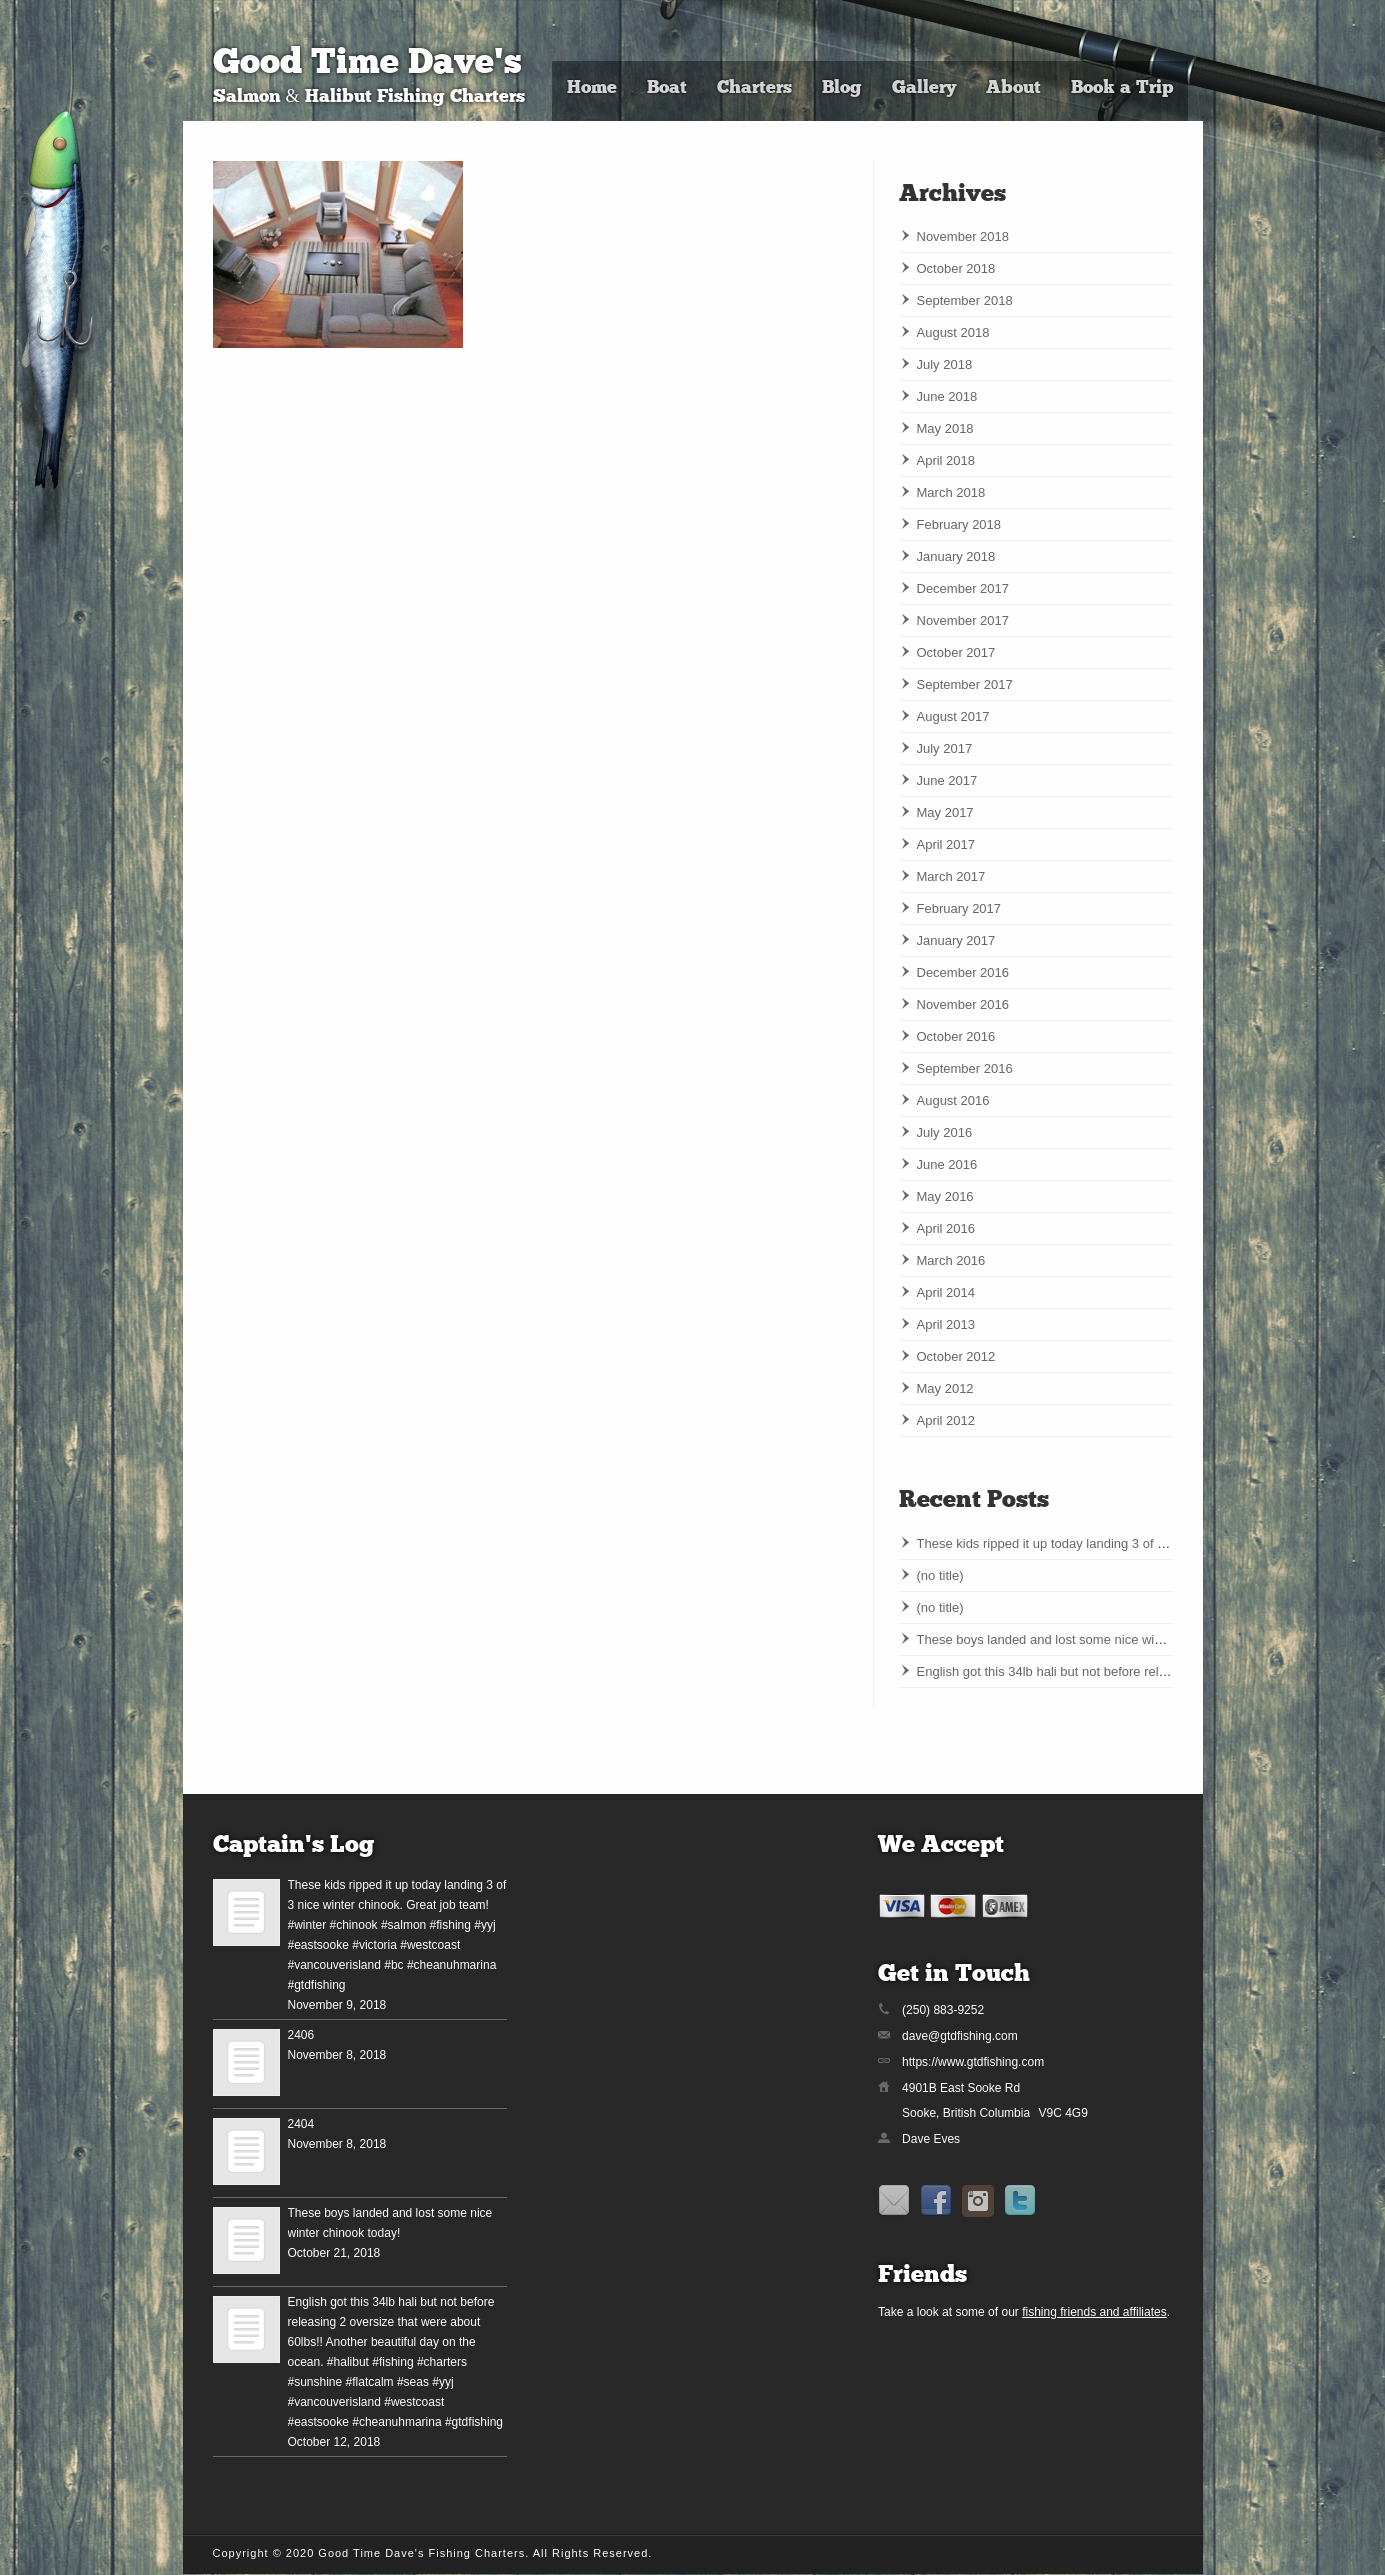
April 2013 (946, 1324)
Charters (754, 88)
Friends (922, 2276)
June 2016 (947, 1164)
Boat (667, 88)
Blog (842, 88)
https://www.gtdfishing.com (973, 2062)
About (1013, 88)
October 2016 (956, 1036)
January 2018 (956, 556)
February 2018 (959, 524)
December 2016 (963, 972)
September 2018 (965, 300)
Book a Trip (1122, 88)
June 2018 (947, 396)
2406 (301, 2035)
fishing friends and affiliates (1094, 2312)
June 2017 (947, 780)
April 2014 (946, 1292)
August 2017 (953, 716)
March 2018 (951, 492)
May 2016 (945, 1196)
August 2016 (953, 1100)
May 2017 (945, 812)
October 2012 (956, 1356)
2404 (301, 2124)
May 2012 (945, 1388)
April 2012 (946, 1420)
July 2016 (945, 1132)
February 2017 (959, 908)
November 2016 (963, 1004)
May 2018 (945, 428)
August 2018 (953, 332)
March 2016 (951, 1260)
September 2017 (965, 684)
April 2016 (946, 1228)
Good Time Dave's (367, 64)
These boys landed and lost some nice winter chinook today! (1091, 1639)
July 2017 (945, 748)
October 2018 (956, 268)
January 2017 (956, 940)
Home (592, 88)
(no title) (940, 1575)
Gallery (924, 88)
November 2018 (963, 236)
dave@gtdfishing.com (960, 2036)
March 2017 (951, 876)
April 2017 (946, 844)
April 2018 (946, 460)
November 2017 (963, 620)
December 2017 (963, 588)
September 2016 (965, 1068)
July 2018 (945, 364)
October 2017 (956, 652)
